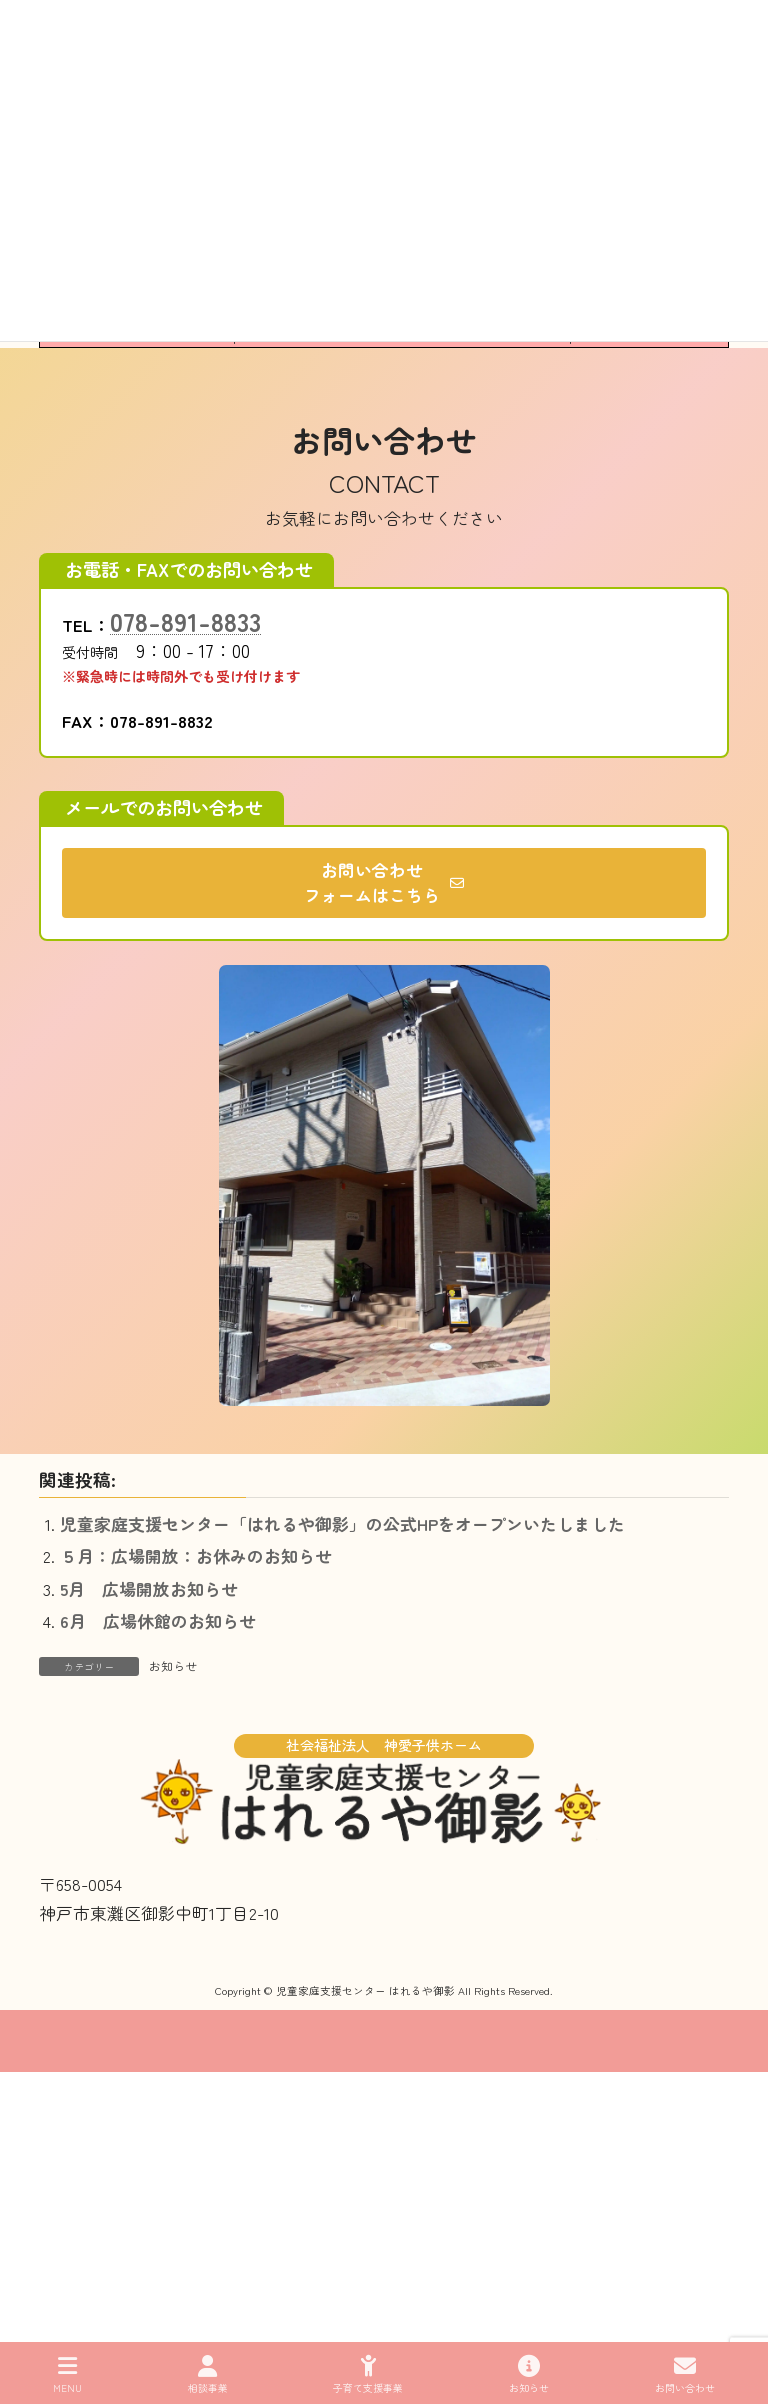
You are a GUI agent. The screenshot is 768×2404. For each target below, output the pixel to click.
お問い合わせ (685, 2374)
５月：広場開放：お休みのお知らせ (196, 1556)
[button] (384, 882)
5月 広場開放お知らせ (149, 1589)
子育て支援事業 (368, 2374)
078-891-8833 (185, 621)
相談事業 (208, 2374)
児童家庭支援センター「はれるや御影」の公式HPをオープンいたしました (342, 1524)
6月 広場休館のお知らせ (158, 1621)
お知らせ (173, 1665)
